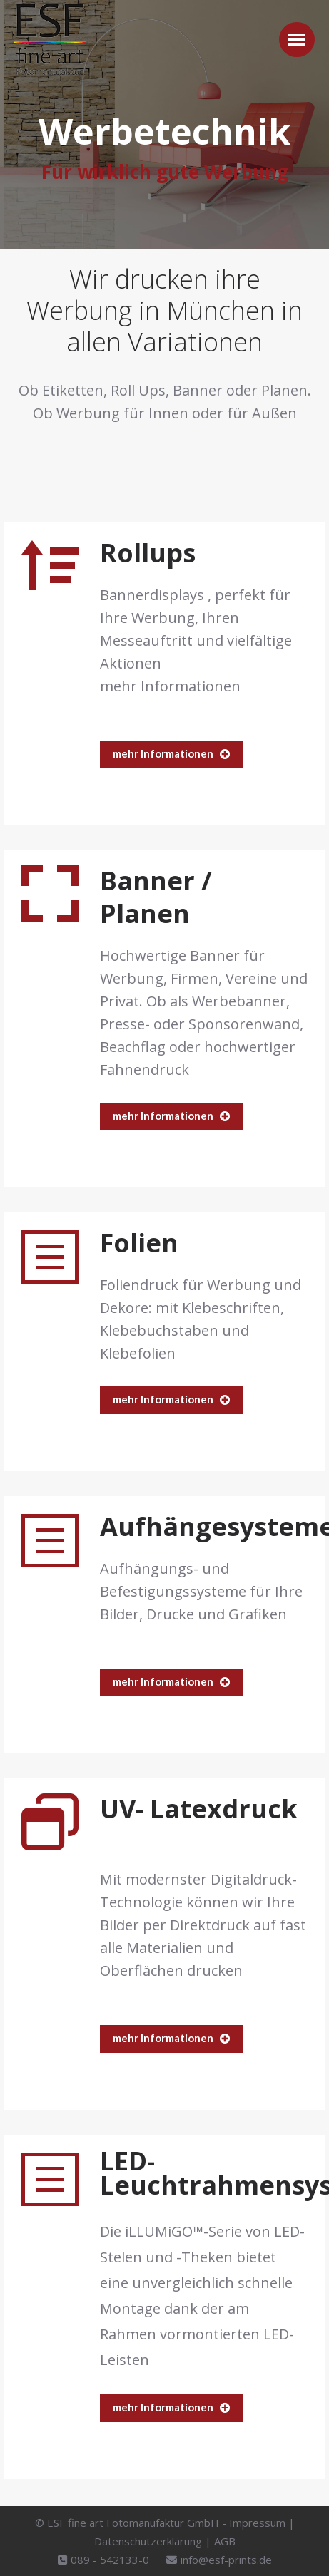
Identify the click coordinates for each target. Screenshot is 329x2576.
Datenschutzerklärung (148, 2541)
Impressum (257, 2522)
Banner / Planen (156, 897)
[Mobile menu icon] (297, 39)
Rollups (148, 552)
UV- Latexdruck (199, 1808)
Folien (139, 1242)
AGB (225, 2541)
